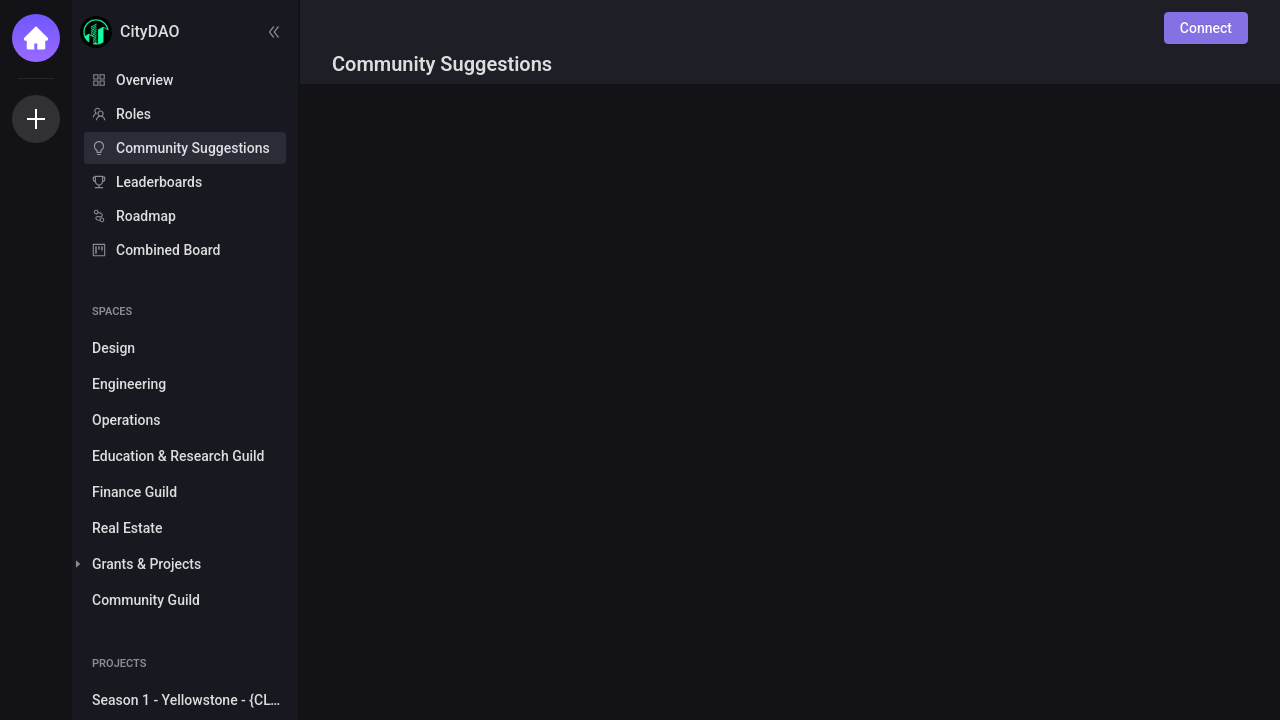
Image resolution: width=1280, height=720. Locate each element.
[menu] (185, 166)
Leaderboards (159, 182)
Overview (144, 80)
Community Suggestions (193, 148)
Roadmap (146, 216)
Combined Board (168, 250)
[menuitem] (185, 80)
